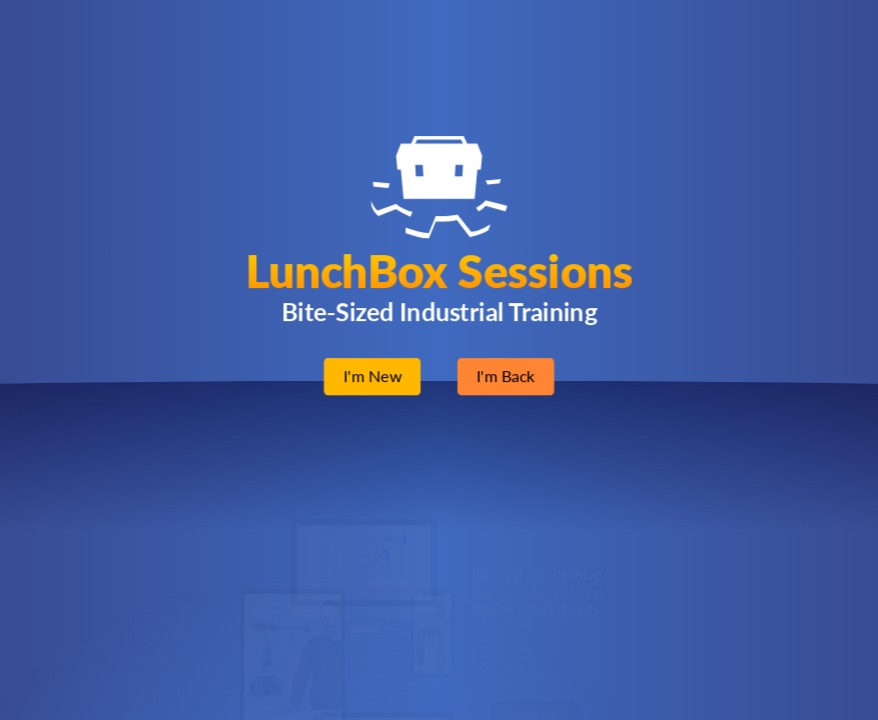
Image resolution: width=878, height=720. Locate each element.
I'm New (372, 376)
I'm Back (505, 376)
